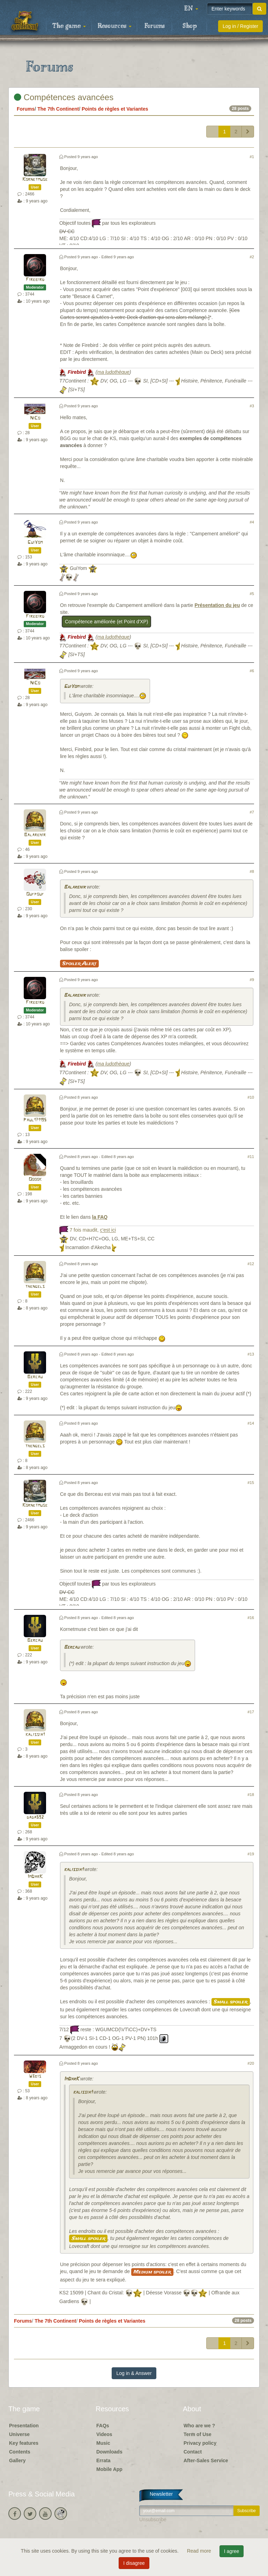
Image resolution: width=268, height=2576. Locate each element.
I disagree (133, 2563)
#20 (250, 2063)
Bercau (35, 1377)
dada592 (35, 1817)
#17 (250, 1712)
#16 (250, 1618)
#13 (250, 1354)
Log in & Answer (133, 2373)
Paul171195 (34, 1120)
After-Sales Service (206, 2460)
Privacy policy (200, 2443)
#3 (252, 406)
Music (103, 2443)
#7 (252, 812)
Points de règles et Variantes (115, 109)
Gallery (17, 2460)
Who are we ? (199, 2425)
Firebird (35, 279)
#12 (250, 1264)
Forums (154, 26)
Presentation (24, 2425)
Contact (193, 2452)
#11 (250, 1157)
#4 (252, 522)
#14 (250, 1423)
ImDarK (35, 1876)
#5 (252, 594)
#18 (250, 1794)
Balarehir (35, 835)
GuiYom (35, 542)
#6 (252, 671)
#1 (252, 157)
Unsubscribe (152, 2519)
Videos (104, 2434)
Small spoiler (230, 2001)
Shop (190, 26)
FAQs (102, 2425)
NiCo (35, 418)
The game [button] (69, 26)
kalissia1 (35, 1734)
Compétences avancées (63, 97)
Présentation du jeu (217, 605)
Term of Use (197, 2434)
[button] (191, 8)
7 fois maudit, (92, 1230)
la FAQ (99, 1217)
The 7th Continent (58, 109)
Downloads (109, 2452)
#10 (250, 1097)
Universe (19, 2434)
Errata (103, 2460)
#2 (252, 257)
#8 (252, 871)
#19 (250, 1854)
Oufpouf (35, 894)
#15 (250, 1482)
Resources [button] (115, 26)
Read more (200, 2551)
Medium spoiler (152, 2272)
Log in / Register (240, 26)
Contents (19, 2452)
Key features (23, 2443)
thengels (35, 1286)
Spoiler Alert (79, 963)
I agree (231, 2551)
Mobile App (109, 2469)
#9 (252, 980)
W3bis (35, 2076)
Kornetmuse (34, 179)
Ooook (35, 1179)
